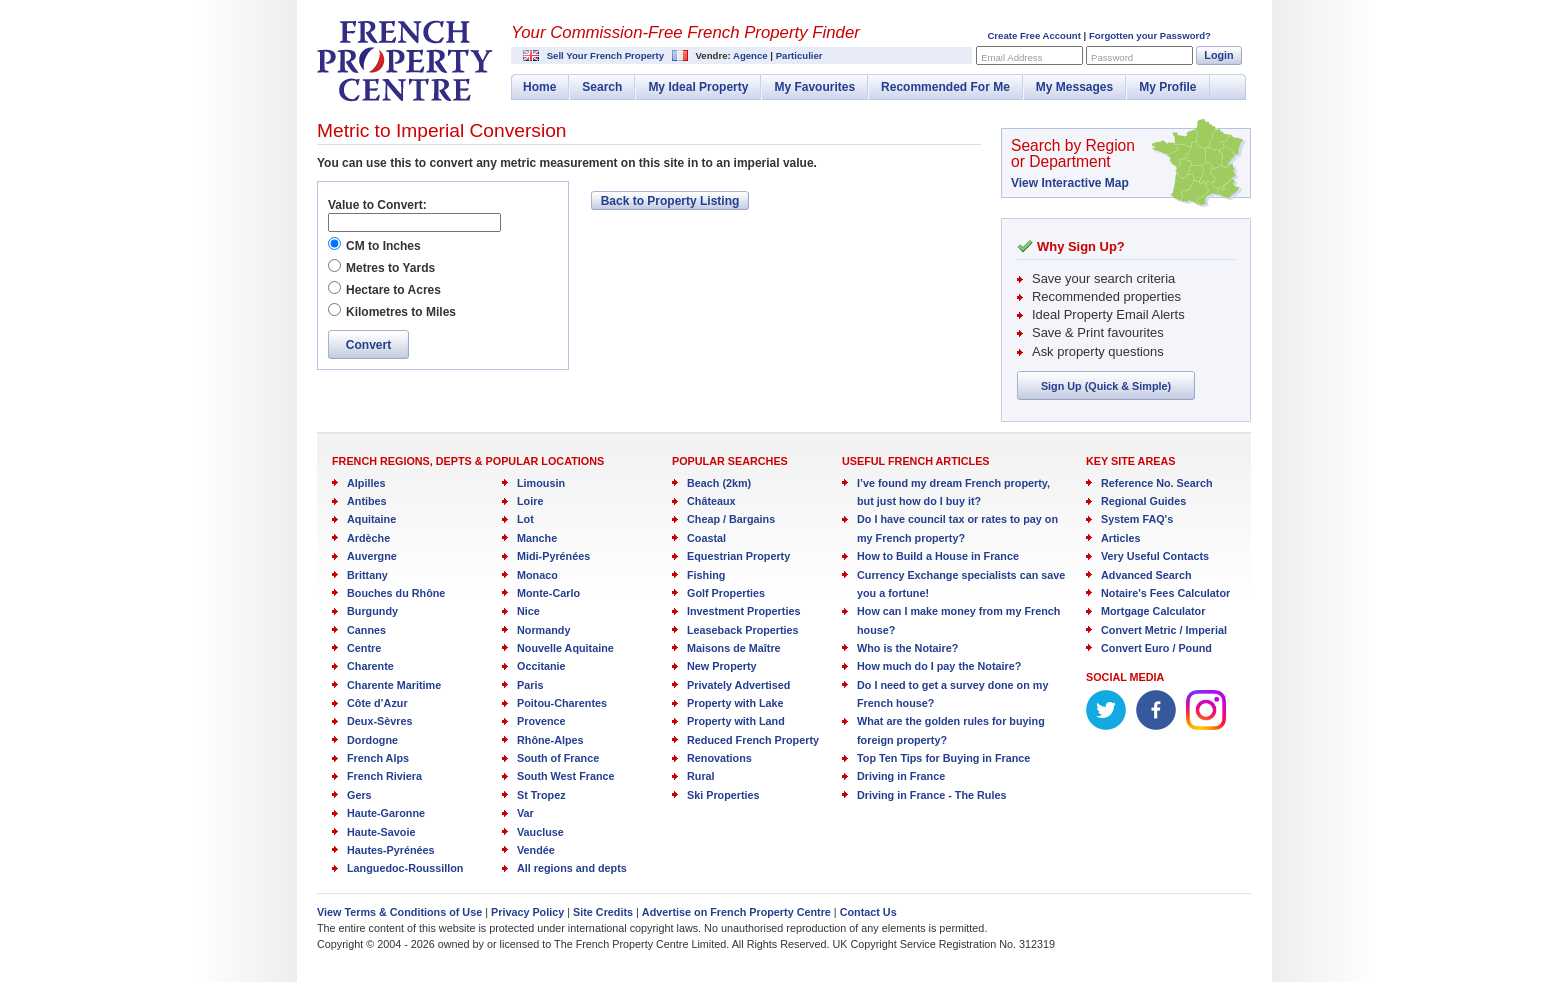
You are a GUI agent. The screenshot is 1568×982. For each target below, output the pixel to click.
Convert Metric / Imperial (1164, 630)
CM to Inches (383, 246)
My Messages (1074, 87)
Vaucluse (540, 832)
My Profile (1167, 87)
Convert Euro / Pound (1156, 648)
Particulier (799, 55)
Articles (1121, 538)
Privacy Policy (527, 912)
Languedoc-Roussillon (405, 868)
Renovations (719, 758)
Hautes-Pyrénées (391, 850)
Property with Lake (735, 703)
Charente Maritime (394, 685)
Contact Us (868, 912)
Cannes (366, 630)
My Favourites (814, 87)
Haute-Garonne (386, 813)
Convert (368, 345)
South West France (566, 776)
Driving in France (901, 776)
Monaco (537, 575)
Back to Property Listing (670, 201)
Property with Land (736, 721)
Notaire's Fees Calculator (1165, 593)
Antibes (367, 501)
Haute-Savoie (381, 832)
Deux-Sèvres (379, 721)
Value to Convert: (377, 205)
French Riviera (384, 776)
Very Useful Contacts (1155, 556)
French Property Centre (405, 61)
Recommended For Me (945, 87)
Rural (701, 776)
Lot (525, 519)
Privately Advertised (738, 685)
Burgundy (372, 611)
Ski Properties (723, 795)
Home (539, 87)
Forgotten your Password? (1150, 35)
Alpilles (366, 483)
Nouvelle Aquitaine (565, 648)
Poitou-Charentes (562, 703)
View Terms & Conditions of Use (399, 912)
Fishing (706, 575)
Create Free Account (1033, 35)
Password (1112, 57)
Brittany (367, 575)
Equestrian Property (738, 556)
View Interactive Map (1070, 183)
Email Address (1011, 57)
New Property (722, 666)
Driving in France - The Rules (931, 795)
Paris (530, 685)
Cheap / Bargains (731, 519)
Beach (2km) (719, 483)
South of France (558, 758)
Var (525, 813)
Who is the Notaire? (907, 648)
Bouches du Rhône (396, 593)
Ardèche (368, 538)
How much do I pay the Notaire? (939, 666)
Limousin (541, 483)
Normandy (543, 630)
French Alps (378, 758)
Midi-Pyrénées (553, 556)
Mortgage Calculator (1153, 611)
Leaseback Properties (743, 630)
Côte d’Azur (377, 703)
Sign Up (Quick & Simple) (1106, 386)
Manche (537, 538)
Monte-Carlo (548, 593)
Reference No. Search (1157, 483)
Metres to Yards (390, 268)
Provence (541, 721)
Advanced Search (1146, 575)
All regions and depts (572, 868)
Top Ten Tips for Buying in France (943, 758)
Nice (528, 611)
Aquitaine (371, 519)
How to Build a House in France (938, 556)
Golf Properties (726, 593)
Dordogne (372, 740)
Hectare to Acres (393, 290)
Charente (370, 666)
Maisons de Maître (734, 648)
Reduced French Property (753, 740)
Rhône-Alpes (550, 740)
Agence (750, 55)
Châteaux (711, 501)
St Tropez (541, 795)
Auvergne (372, 556)
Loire (530, 501)
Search (602, 87)
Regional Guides (1143, 501)
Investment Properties (743, 611)
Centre (364, 648)
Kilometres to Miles (401, 312)
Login (1218, 55)
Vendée (536, 850)
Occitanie (541, 666)
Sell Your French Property (605, 55)
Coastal (706, 538)
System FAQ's (1137, 519)
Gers (359, 795)
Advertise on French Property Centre (736, 912)
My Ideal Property (698, 87)
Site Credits (603, 912)
